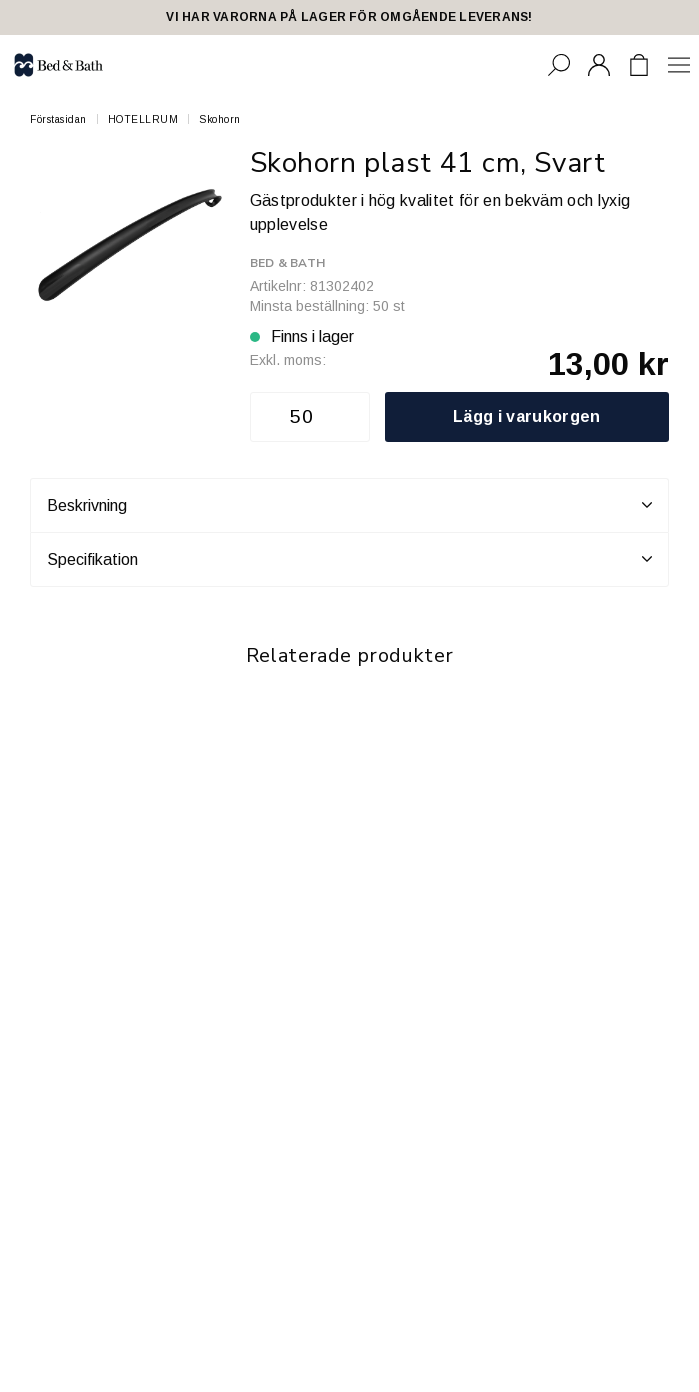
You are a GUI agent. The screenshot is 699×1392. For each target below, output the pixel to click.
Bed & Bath (287, 263)
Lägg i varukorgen (526, 416)
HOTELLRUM (143, 119)
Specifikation (349, 559)
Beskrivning (349, 505)
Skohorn (220, 119)
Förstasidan (58, 119)
